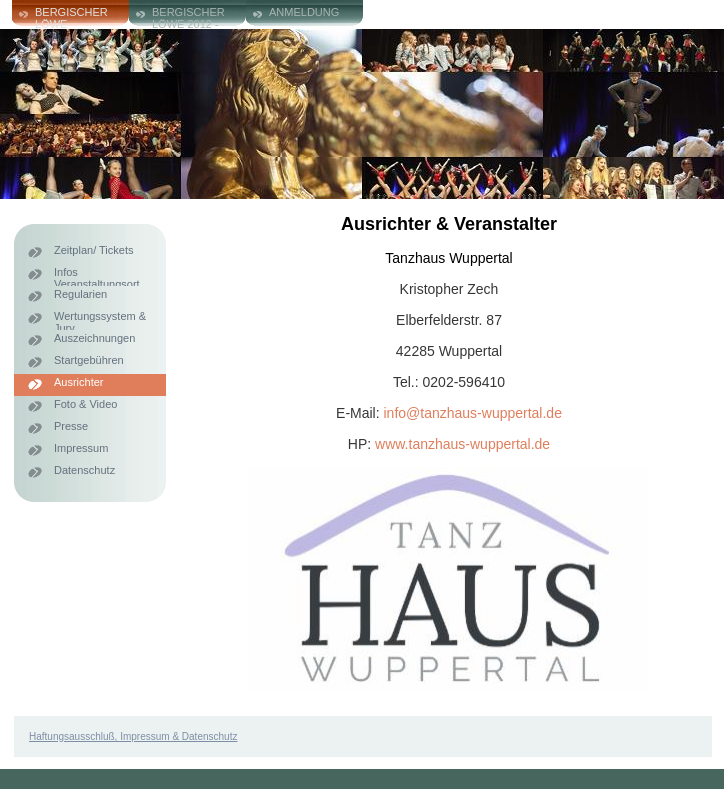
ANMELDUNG (304, 12)
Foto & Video (85, 404)
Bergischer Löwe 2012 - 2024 (188, 17)
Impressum (81, 448)
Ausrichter (79, 382)
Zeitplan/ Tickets (93, 250)
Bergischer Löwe (71, 17)
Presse (71, 426)
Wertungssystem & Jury (100, 320)
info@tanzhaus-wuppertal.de (473, 413)
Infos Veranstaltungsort (97, 276)
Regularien (80, 294)
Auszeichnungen (94, 338)
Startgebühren (89, 360)
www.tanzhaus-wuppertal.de (462, 444)
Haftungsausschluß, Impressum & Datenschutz (133, 736)
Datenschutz (84, 470)
